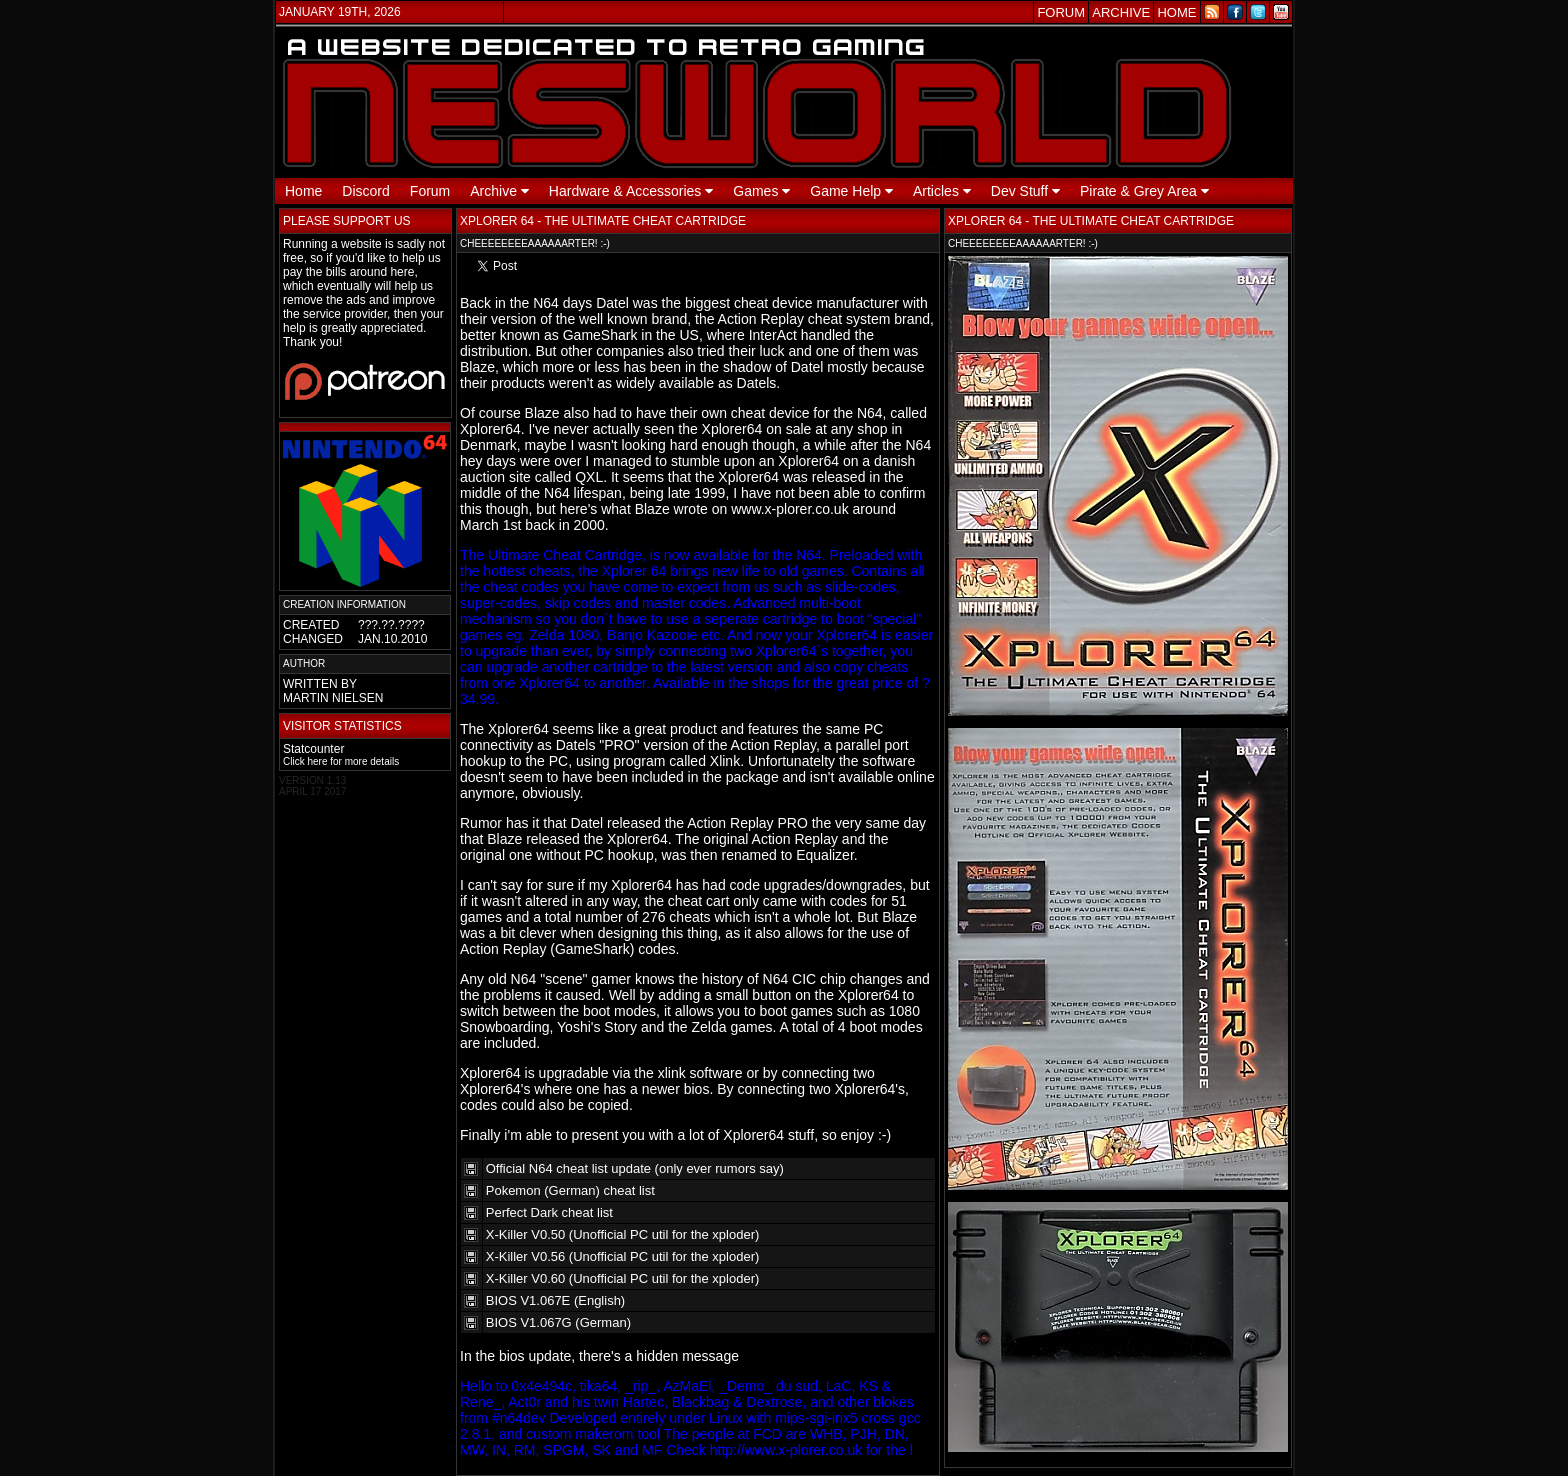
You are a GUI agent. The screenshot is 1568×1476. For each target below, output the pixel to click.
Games (761, 191)
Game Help (851, 191)
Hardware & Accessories (631, 191)
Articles (942, 191)
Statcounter (313, 749)
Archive (499, 191)
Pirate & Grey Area (1144, 191)
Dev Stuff (1025, 191)
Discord (365, 191)
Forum (430, 191)
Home (303, 191)
